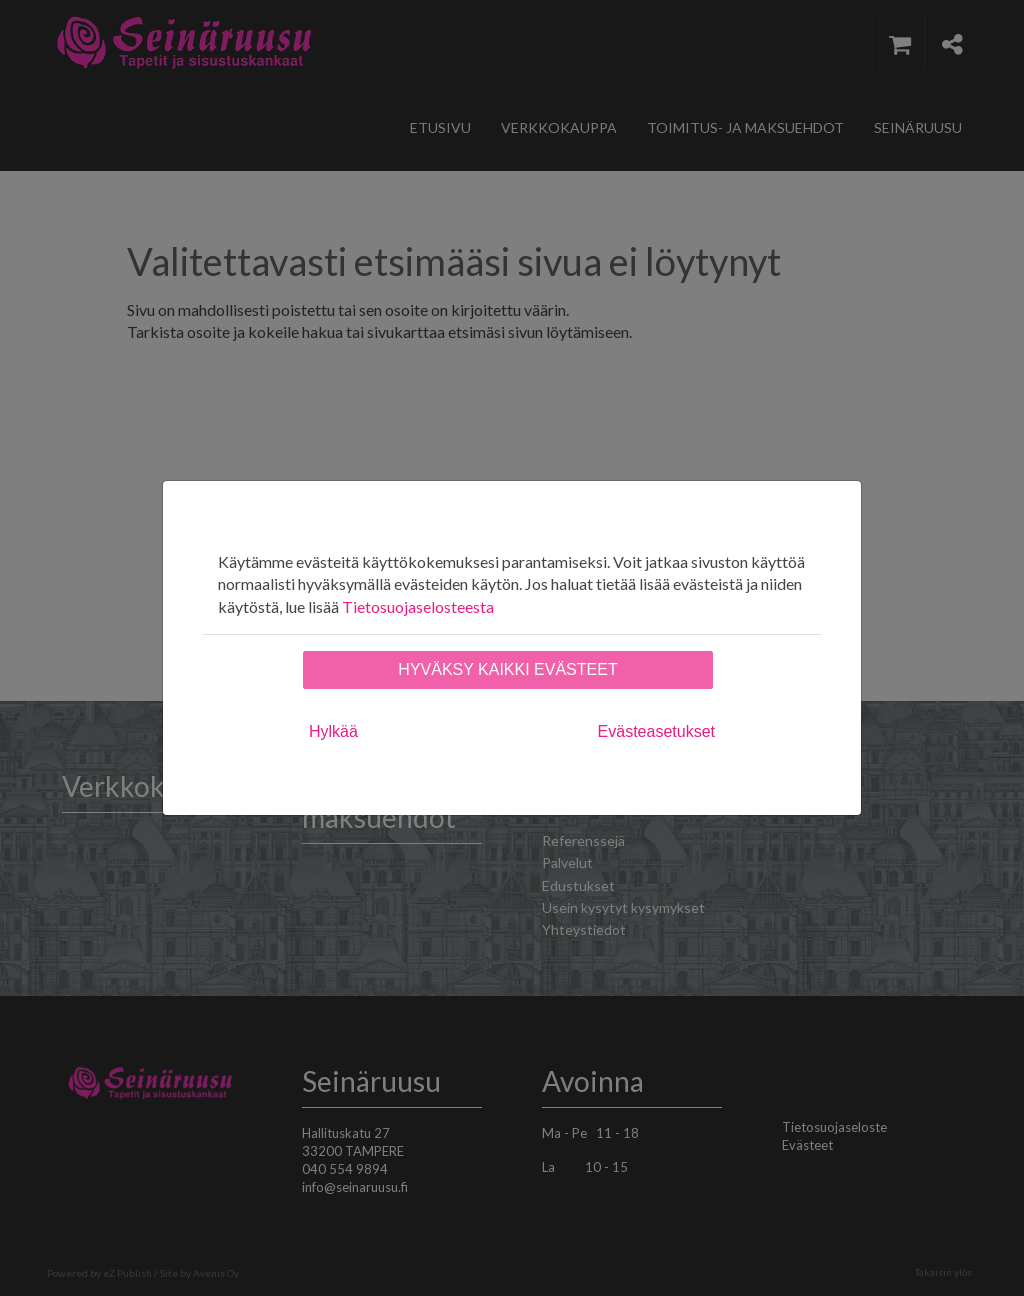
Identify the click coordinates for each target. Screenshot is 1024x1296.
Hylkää (333, 731)
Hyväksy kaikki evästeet (507, 669)
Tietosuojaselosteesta (418, 606)
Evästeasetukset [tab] (656, 731)
